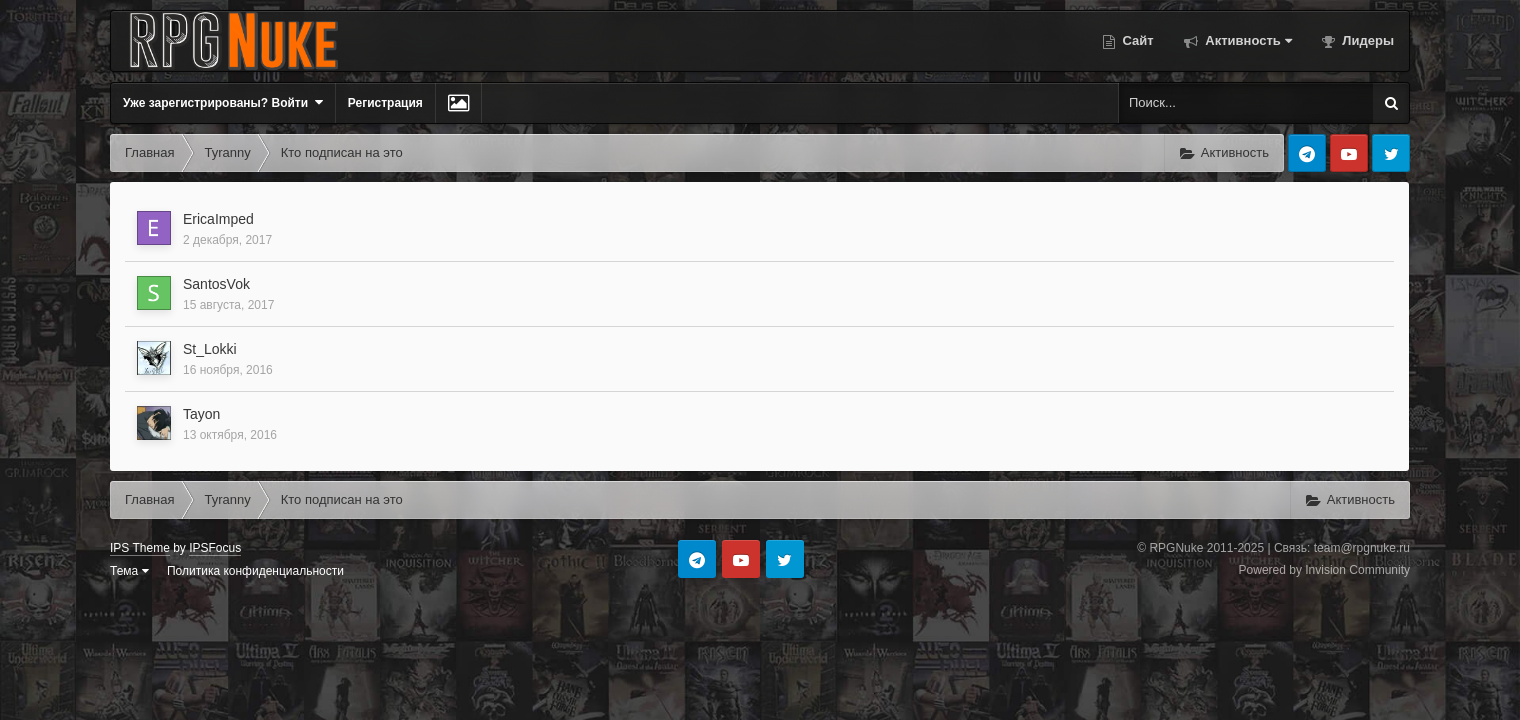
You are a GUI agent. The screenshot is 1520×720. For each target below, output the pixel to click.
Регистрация (385, 103)
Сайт (1136, 40)
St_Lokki (210, 349)
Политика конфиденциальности (255, 571)
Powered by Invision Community (1324, 570)
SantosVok (216, 284)
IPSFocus (215, 548)
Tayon (201, 414)
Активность (1247, 40)
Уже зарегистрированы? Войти (223, 102)
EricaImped (218, 219)
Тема (129, 571)
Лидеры (1366, 40)
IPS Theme (140, 548)
